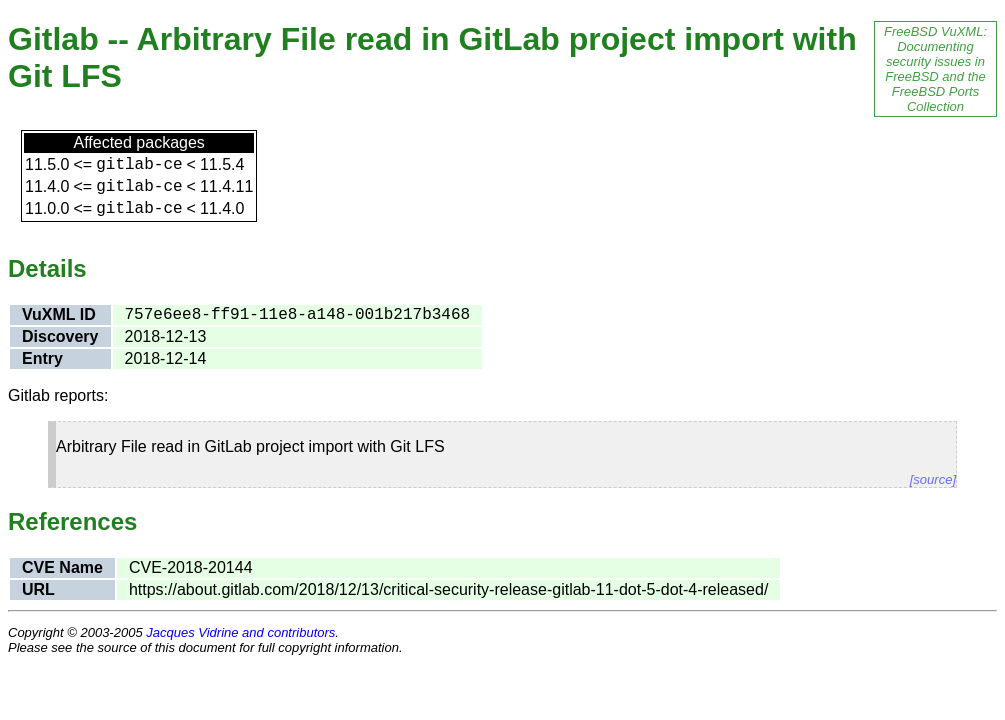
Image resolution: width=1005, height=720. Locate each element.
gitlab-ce (139, 165)
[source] (933, 479)
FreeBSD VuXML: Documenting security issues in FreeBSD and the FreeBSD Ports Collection (935, 69)
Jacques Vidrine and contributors (240, 632)
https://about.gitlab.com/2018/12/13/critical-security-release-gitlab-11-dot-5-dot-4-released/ (448, 589)
